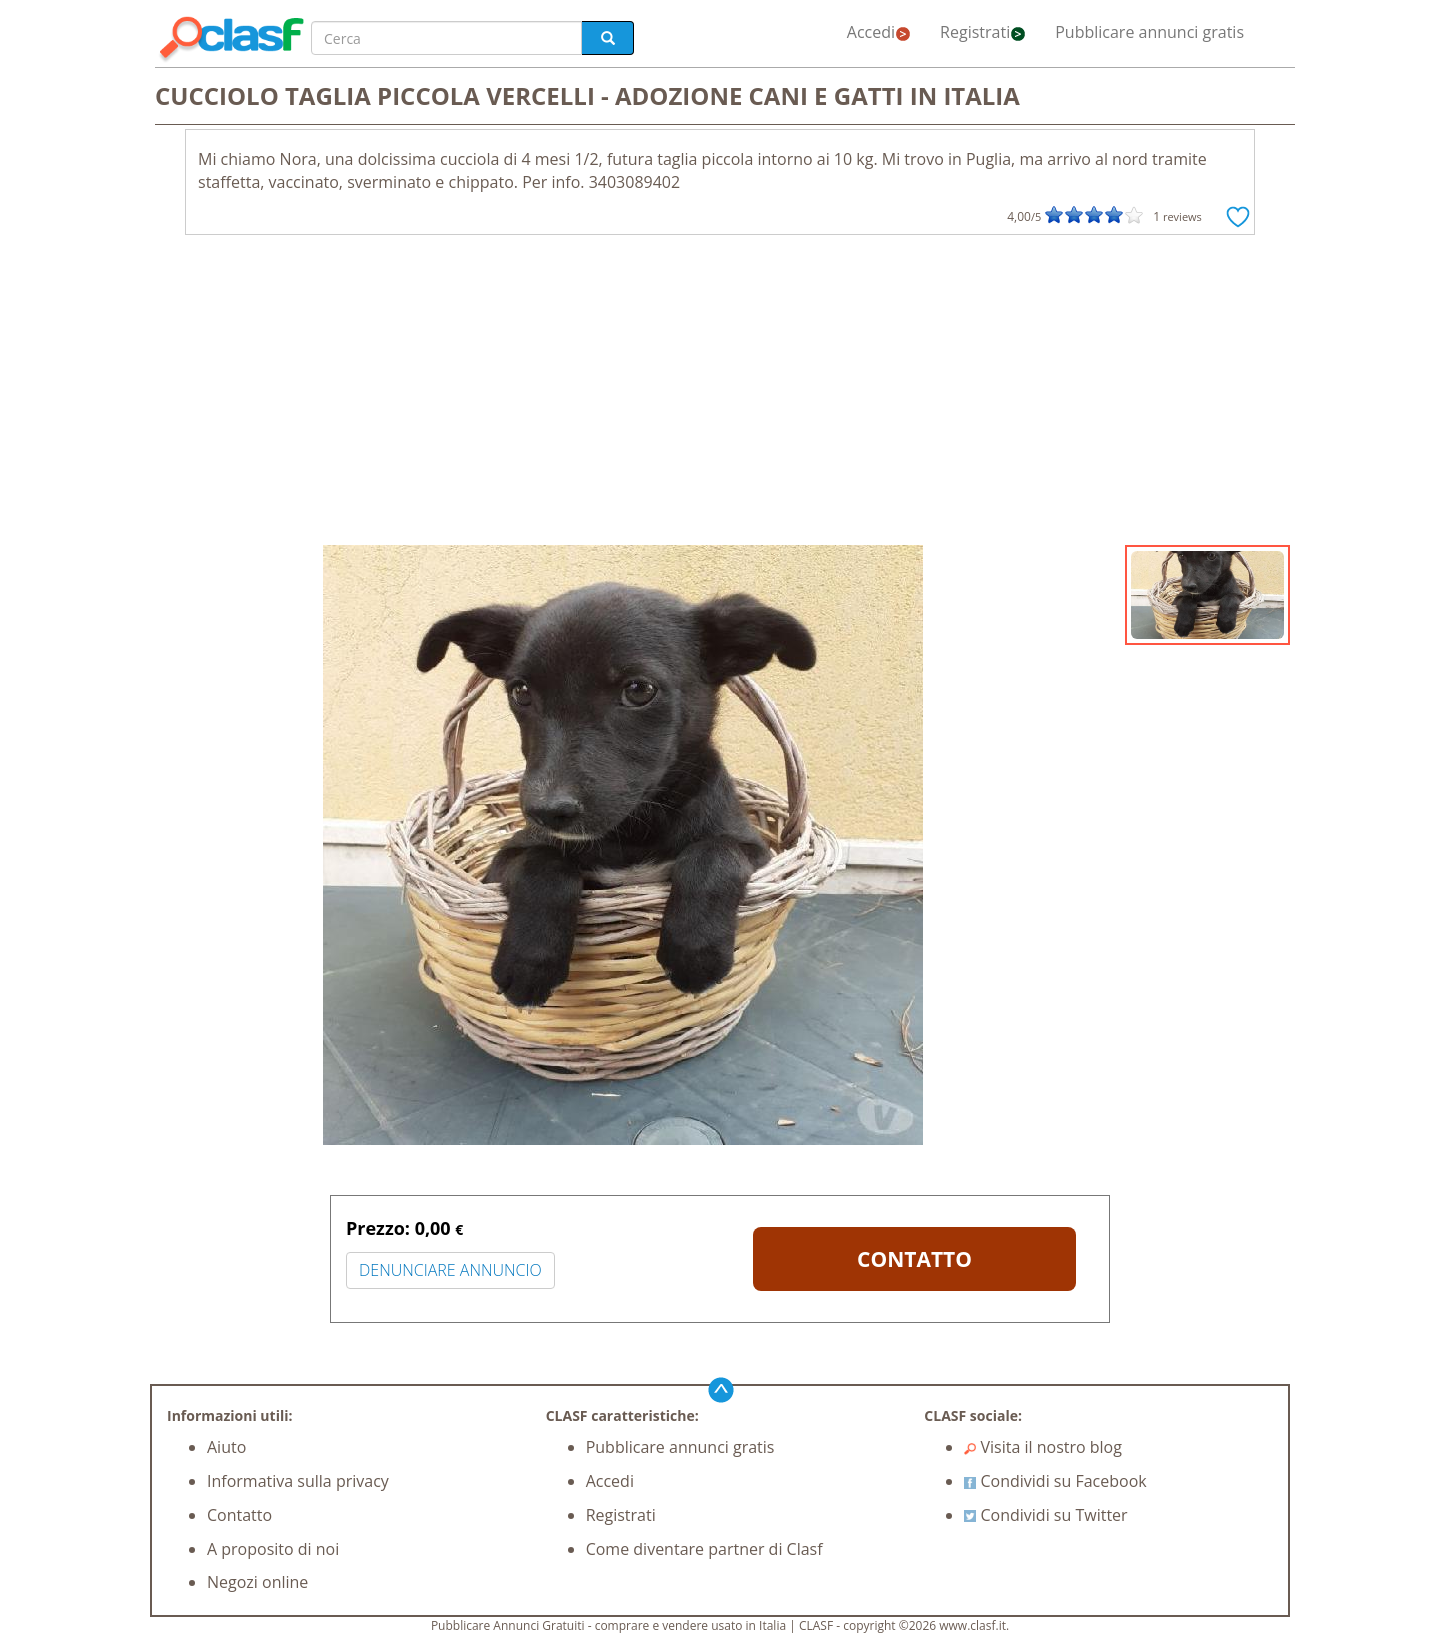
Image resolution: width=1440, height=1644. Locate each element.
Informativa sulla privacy (298, 1481)
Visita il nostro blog (1043, 1447)
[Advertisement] (720, 395)
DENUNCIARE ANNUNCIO (450, 1270)
